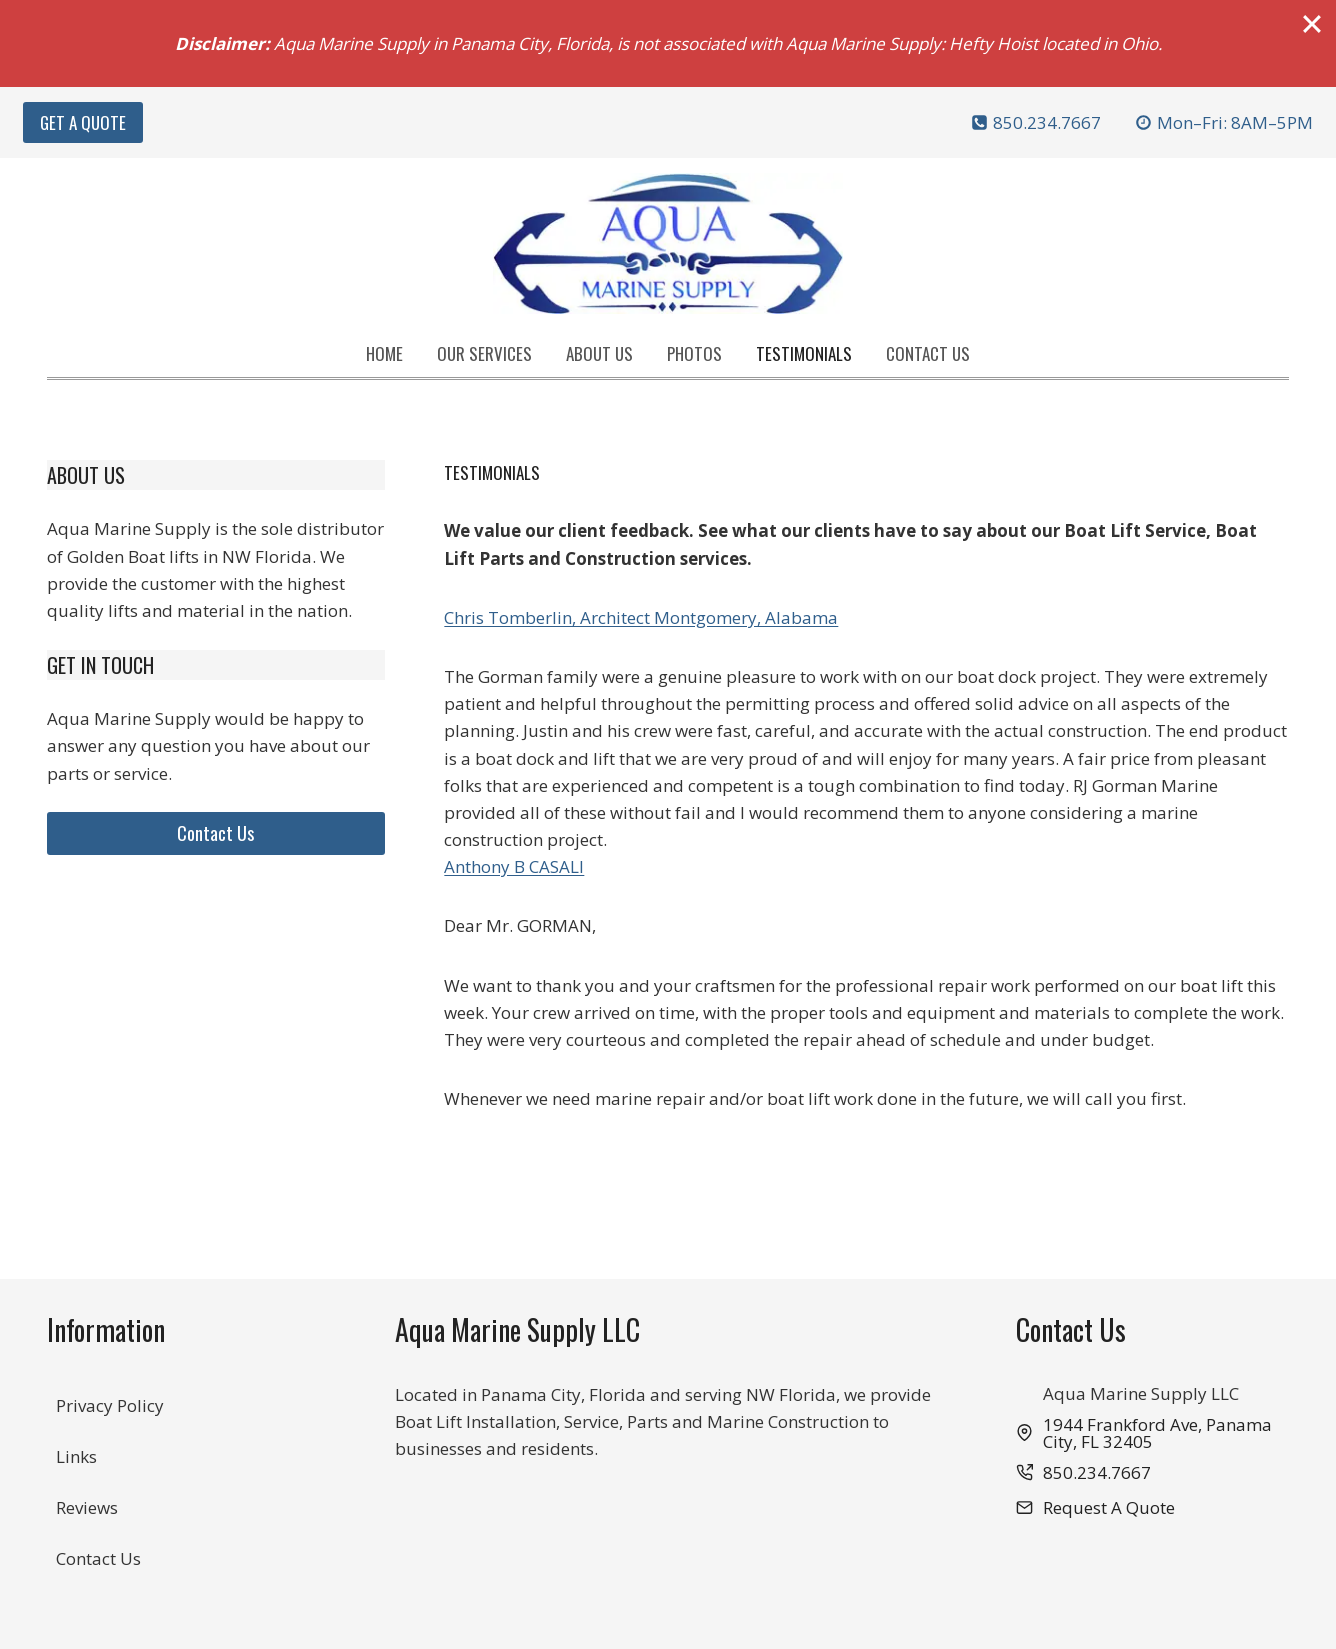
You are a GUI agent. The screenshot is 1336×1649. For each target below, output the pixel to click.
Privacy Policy (110, 1405)
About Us (599, 353)
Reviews (87, 1507)
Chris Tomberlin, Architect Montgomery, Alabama (641, 617)
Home (384, 353)
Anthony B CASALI (514, 866)
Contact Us (928, 353)
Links (76, 1456)
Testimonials (804, 353)
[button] (1095, 1507)
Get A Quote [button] (83, 122)
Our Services (484, 353)
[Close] (1312, 24)
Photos (694, 353)
